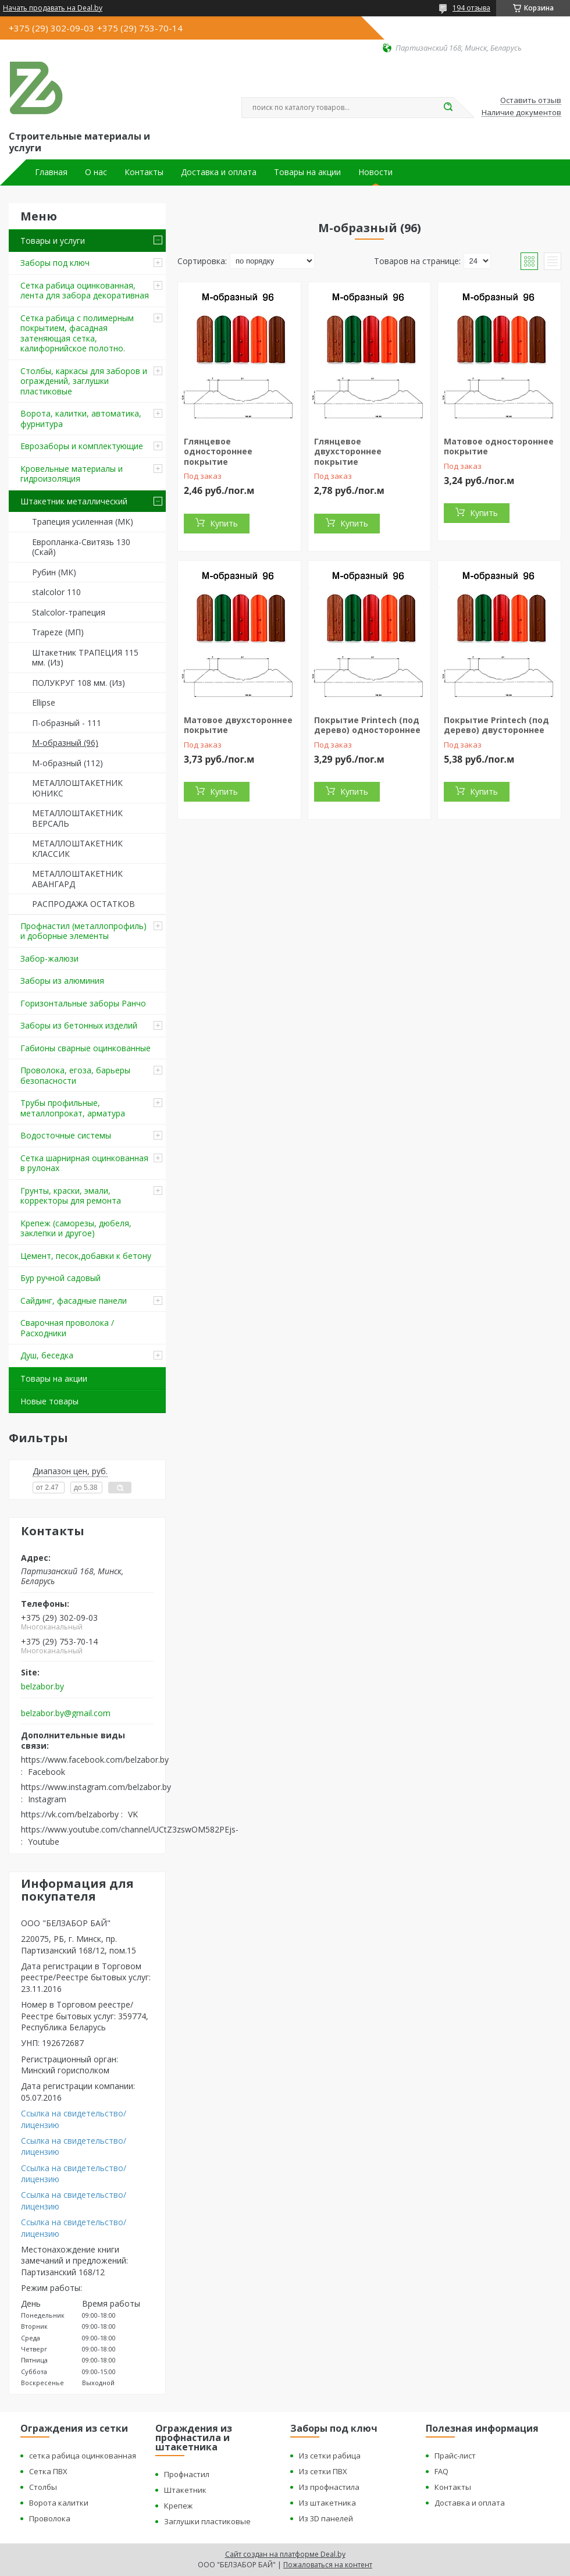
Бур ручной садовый (60, 1277)
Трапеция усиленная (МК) (82, 521)
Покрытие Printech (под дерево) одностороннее (367, 725)
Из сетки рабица (330, 2455)
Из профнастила (329, 2487)
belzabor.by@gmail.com (66, 1713)
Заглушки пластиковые (207, 2521)
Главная (51, 172)
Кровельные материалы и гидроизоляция (71, 474)
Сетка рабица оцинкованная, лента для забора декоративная (84, 290)
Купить (224, 523)
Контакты (143, 172)
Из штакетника (327, 2502)
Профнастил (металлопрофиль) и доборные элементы (83, 931)
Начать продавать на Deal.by (52, 8)
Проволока (49, 2518)
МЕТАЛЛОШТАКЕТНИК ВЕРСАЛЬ (77, 818)
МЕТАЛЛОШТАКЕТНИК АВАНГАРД (77, 878)
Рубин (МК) (54, 572)
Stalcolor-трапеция (68, 612)
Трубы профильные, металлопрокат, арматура (72, 1108)
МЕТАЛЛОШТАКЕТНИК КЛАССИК (77, 848)
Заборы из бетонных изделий (78, 1025)
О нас (96, 172)
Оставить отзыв (530, 101)
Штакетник (185, 2490)
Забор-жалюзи (49, 958)
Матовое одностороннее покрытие (499, 446)
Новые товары (49, 1401)
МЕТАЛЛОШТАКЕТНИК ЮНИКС (77, 788)
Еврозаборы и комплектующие (81, 445)
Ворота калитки (58, 2502)
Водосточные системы (65, 1135)
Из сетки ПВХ (323, 2471)
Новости (375, 172)
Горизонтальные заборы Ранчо (83, 1003)
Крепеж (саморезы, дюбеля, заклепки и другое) (75, 1228)
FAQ (441, 2471)
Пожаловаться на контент (327, 2565)
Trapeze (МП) (58, 632)
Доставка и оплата (218, 172)
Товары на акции (307, 172)
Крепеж (178, 2505)
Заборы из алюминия (62, 980)
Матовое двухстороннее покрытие (238, 725)
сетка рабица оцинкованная (82, 2455)
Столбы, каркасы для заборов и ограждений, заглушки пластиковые (83, 381)
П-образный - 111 (66, 722)
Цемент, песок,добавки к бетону (85, 1255)
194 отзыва (471, 8)
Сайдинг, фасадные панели (73, 1300)
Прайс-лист (455, 2455)
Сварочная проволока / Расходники (67, 1328)
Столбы (43, 2487)
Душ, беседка (46, 1355)
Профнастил (186, 2474)
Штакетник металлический (73, 501)
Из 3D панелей (326, 2518)
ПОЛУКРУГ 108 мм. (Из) (78, 682)
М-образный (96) (65, 742)
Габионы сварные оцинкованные (85, 1048)
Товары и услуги (52, 240)
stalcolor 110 (56, 591)
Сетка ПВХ (48, 2471)
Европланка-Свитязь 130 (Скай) (81, 547)
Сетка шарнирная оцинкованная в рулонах (84, 1163)
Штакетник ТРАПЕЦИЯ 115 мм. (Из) (85, 657)
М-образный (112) (67, 762)
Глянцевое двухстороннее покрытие (348, 451)
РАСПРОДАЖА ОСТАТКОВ (83, 903)
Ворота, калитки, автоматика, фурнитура (80, 418)
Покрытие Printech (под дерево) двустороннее (496, 725)
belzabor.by (42, 1686)
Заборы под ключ (55, 262)
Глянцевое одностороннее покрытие (218, 451)
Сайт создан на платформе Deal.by (285, 2554)
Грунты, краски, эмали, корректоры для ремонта (70, 1196)
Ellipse (43, 702)
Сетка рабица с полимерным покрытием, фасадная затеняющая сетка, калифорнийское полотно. (77, 333)
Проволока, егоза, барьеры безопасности (75, 1075)
